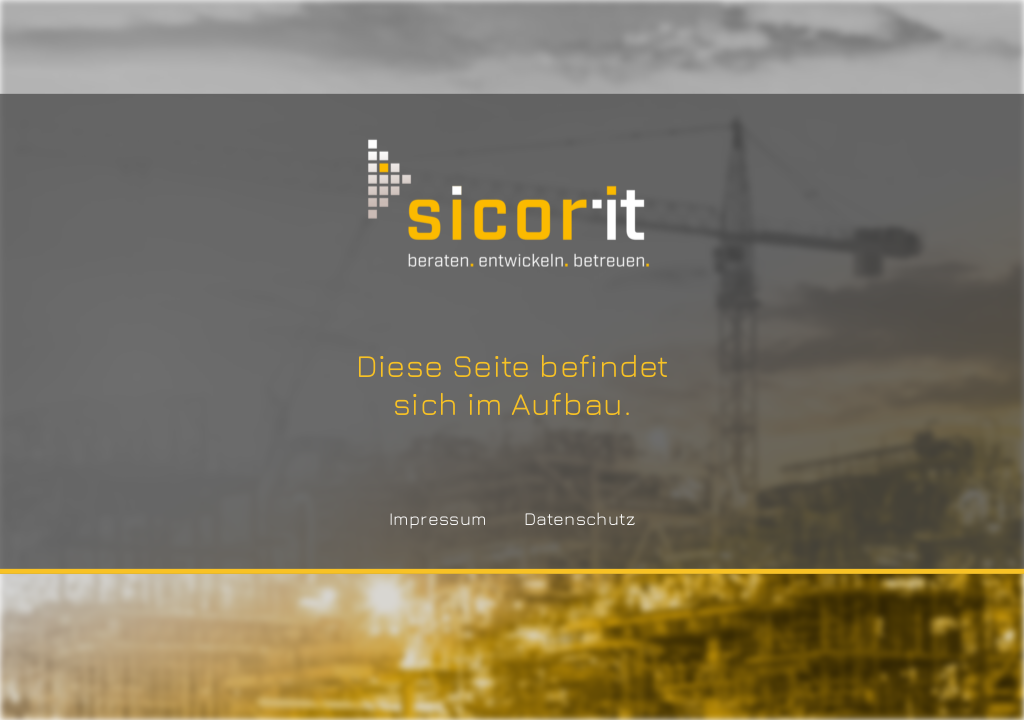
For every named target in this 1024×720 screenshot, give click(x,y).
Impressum (438, 518)
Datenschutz (579, 518)
